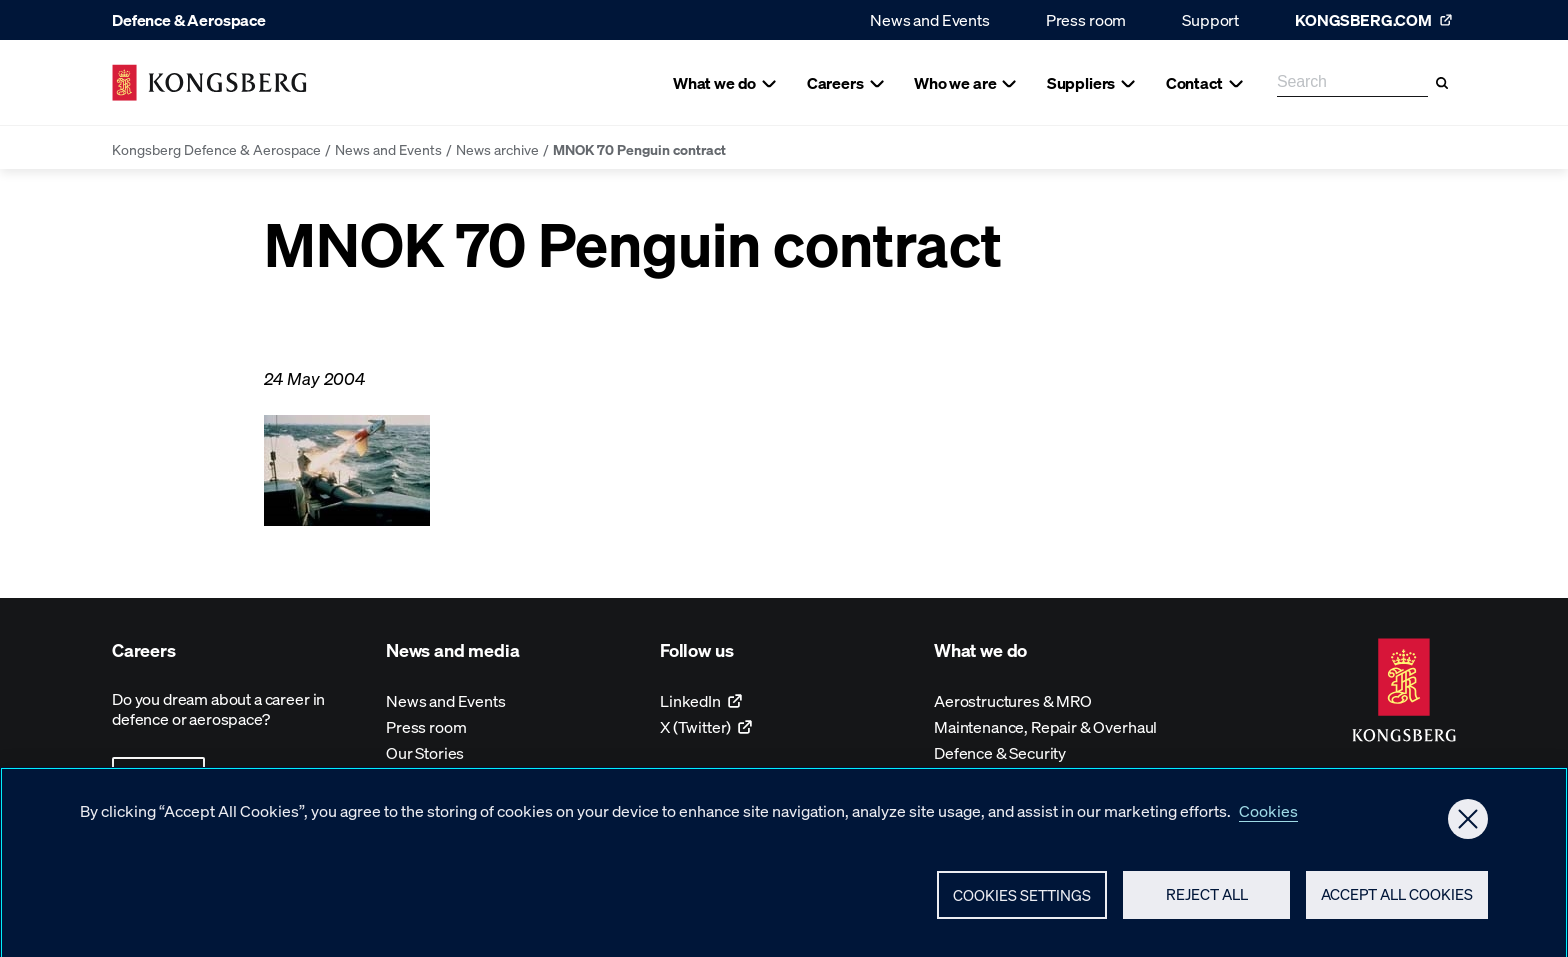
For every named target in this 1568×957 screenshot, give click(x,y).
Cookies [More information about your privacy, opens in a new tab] (1268, 817)
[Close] (1468, 826)
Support (1210, 19)
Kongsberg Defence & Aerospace (216, 149)
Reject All (1207, 902)
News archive (497, 149)
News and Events (930, 19)
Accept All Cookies (1397, 902)
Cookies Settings (1022, 902)
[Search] (1442, 83)
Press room (1086, 19)
